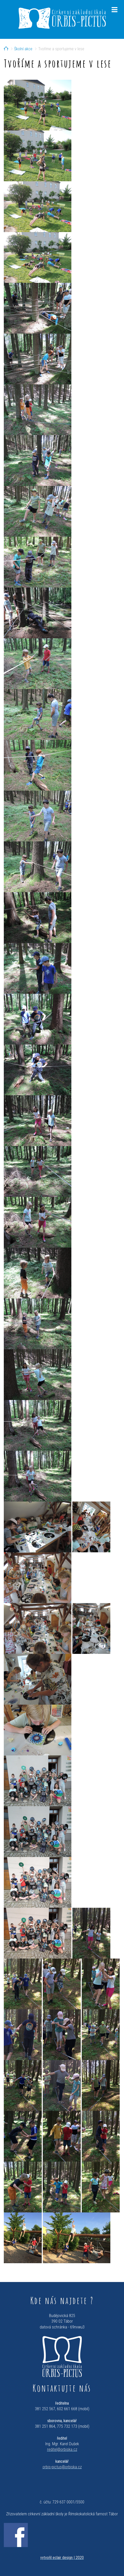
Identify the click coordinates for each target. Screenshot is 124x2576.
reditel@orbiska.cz (62, 2449)
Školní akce (23, 48)
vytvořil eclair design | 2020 (62, 2557)
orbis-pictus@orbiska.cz (62, 2467)
